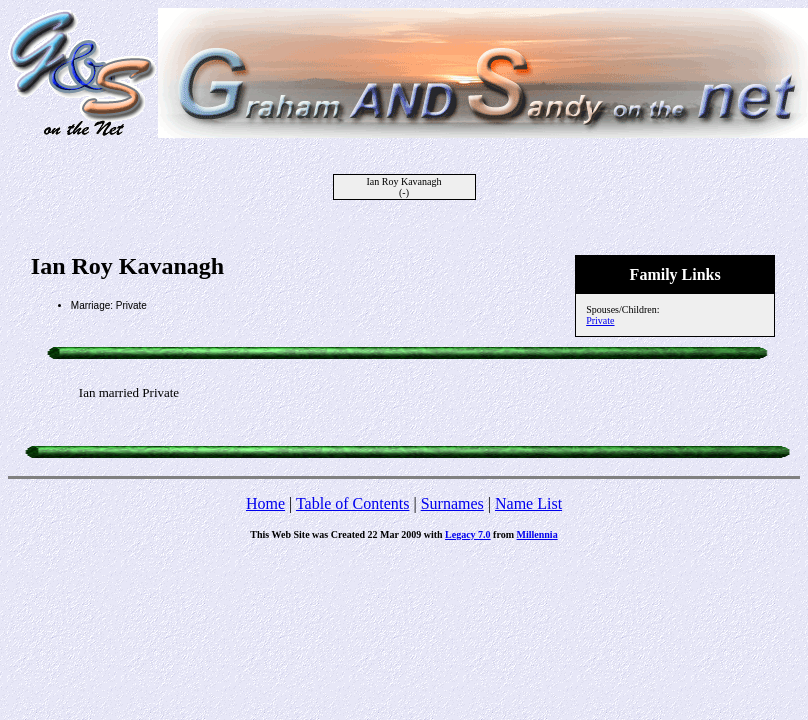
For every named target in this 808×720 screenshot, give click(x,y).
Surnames (452, 503)
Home (265, 503)
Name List (528, 503)
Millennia (537, 534)
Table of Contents (353, 503)
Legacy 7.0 (468, 534)
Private (600, 320)
